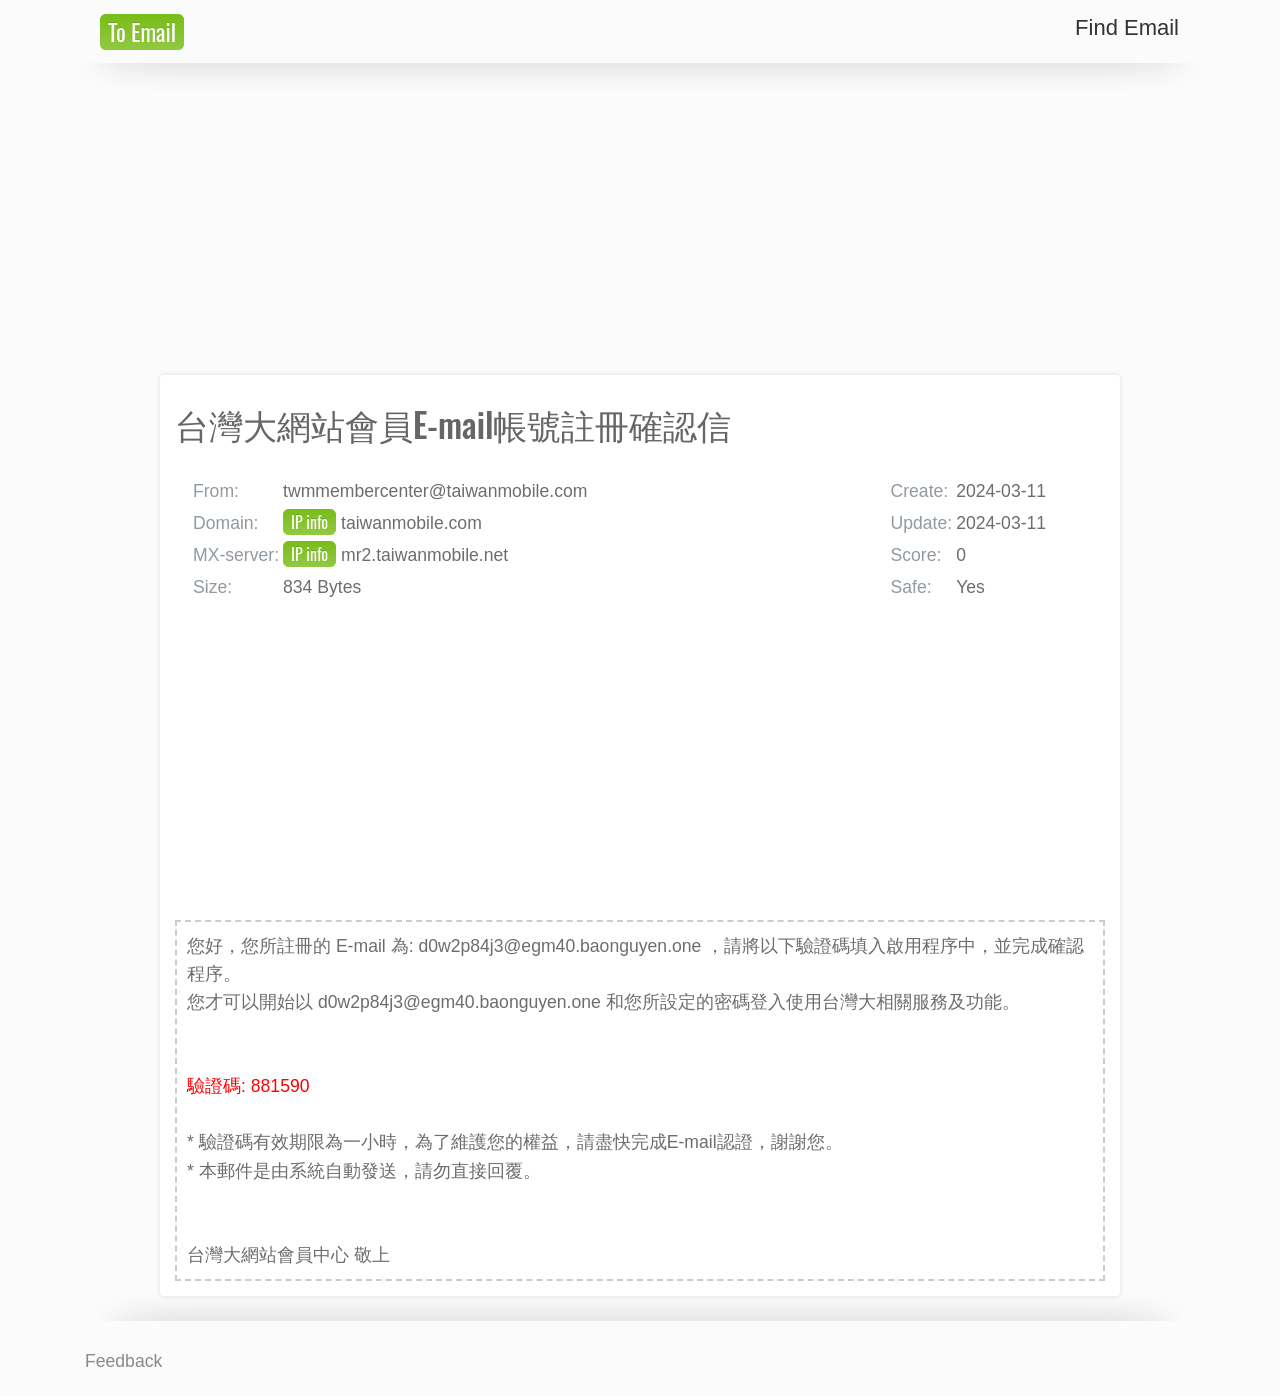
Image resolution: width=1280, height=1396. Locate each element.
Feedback (123, 1361)
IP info (309, 522)
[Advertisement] (640, 219)
